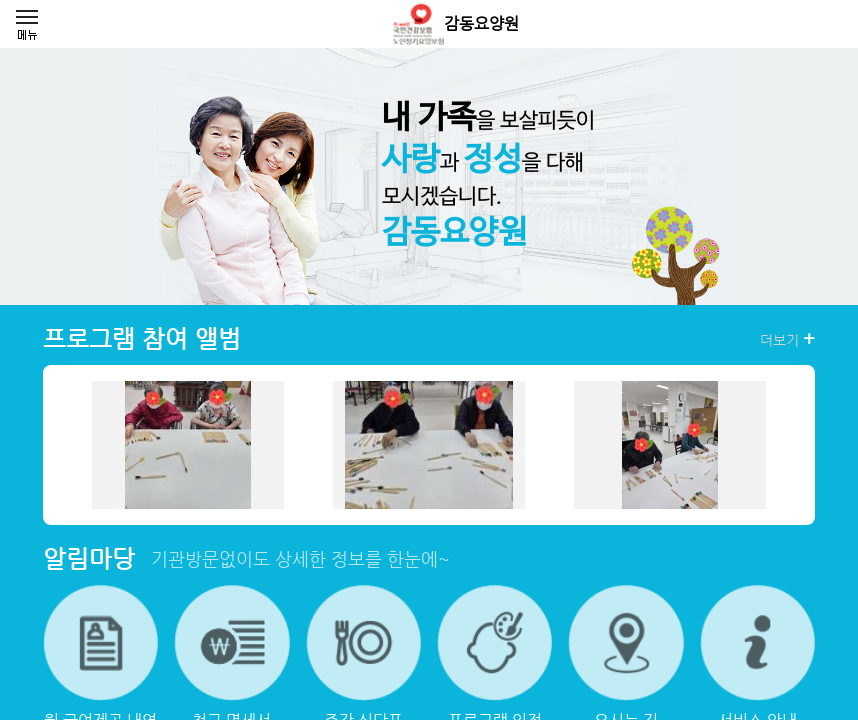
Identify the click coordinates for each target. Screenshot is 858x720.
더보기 (787, 339)
